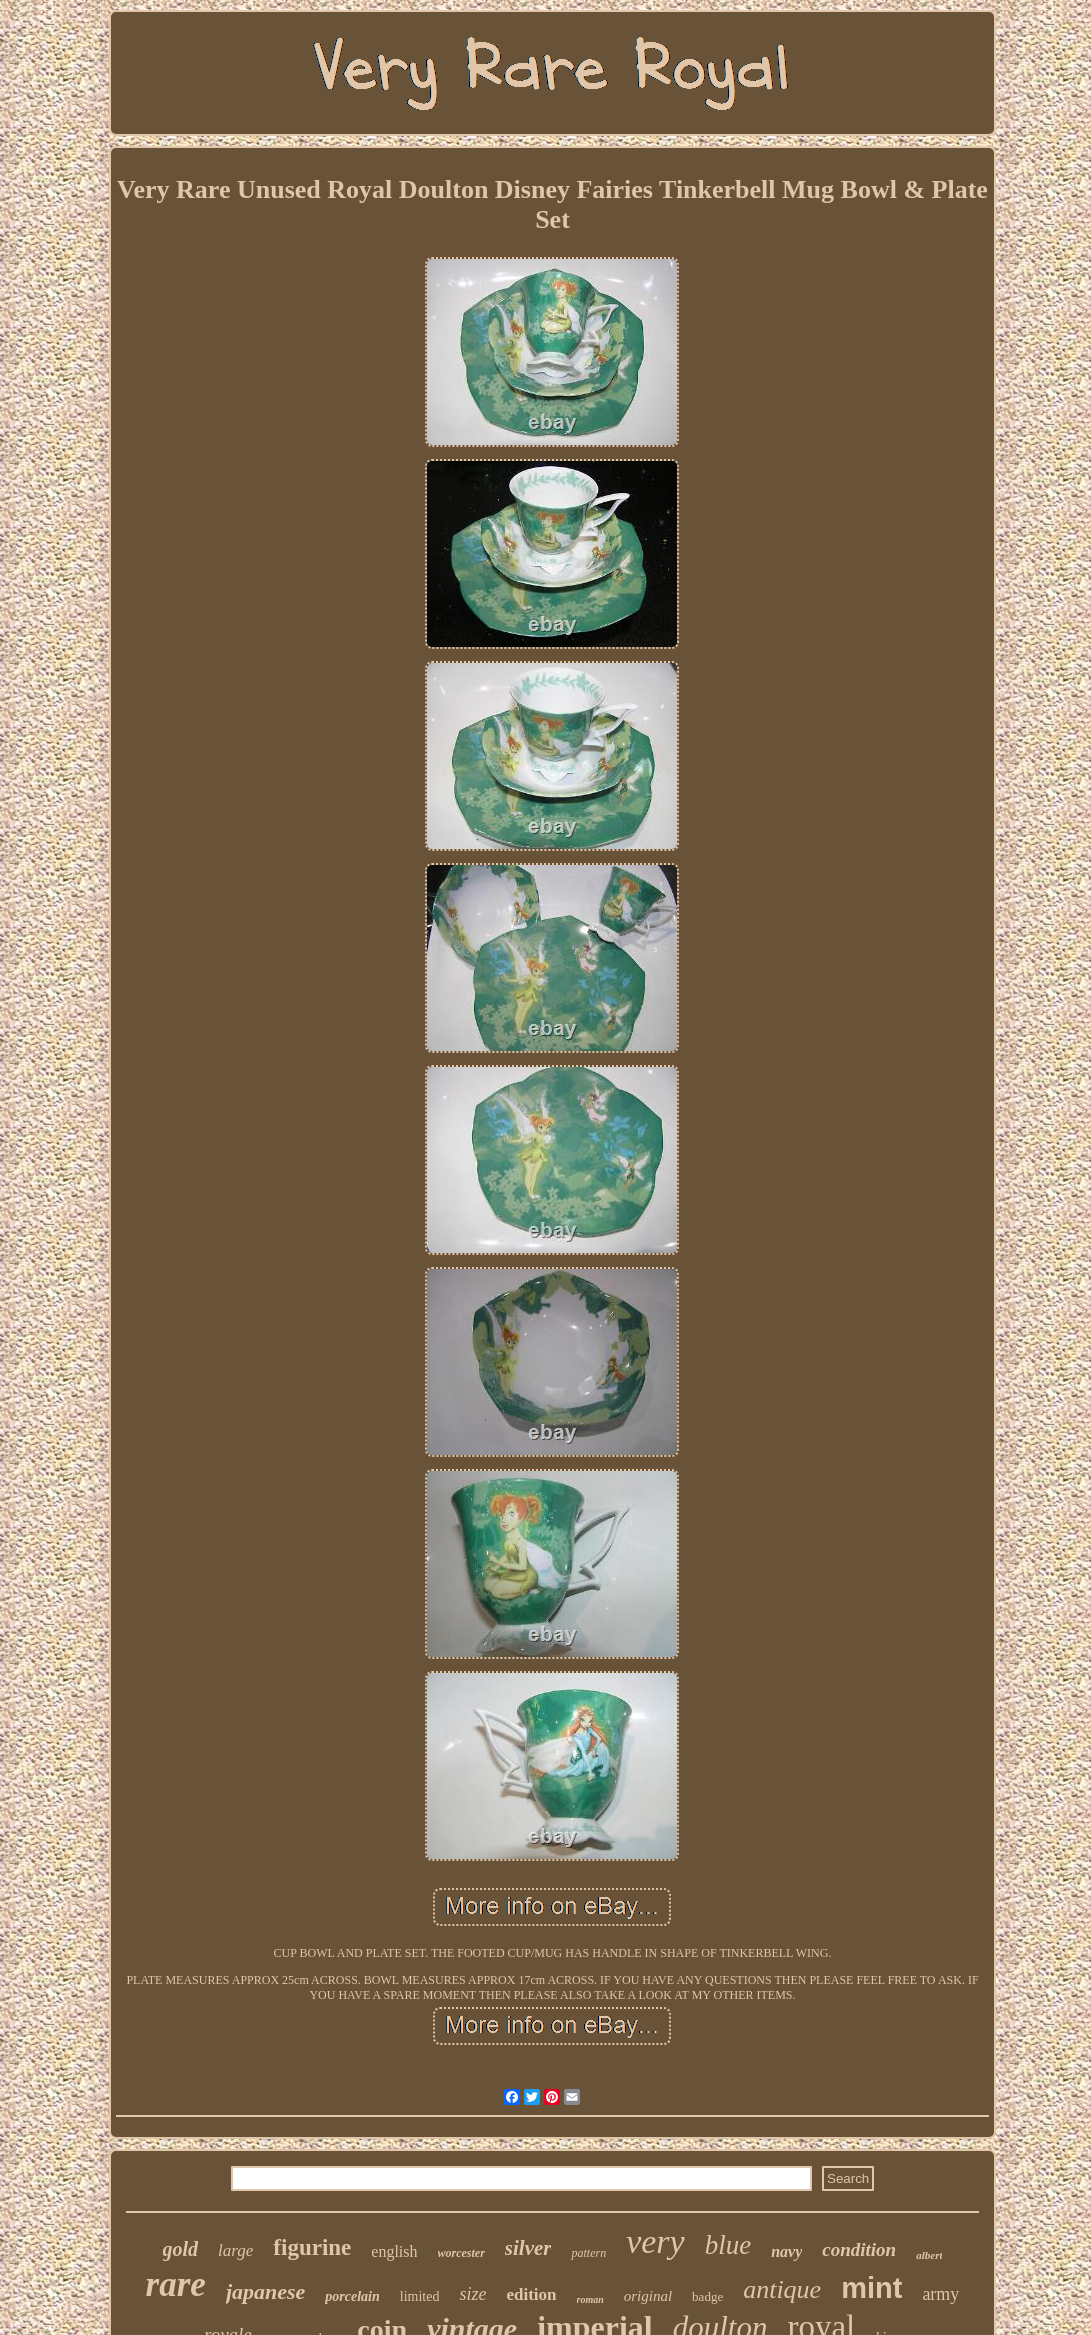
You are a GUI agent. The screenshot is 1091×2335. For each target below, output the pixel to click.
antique (782, 2289)
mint (871, 2288)
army (940, 2294)
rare (176, 2284)
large (235, 2250)
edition (531, 2294)
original (648, 2296)
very (655, 2241)
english (394, 2251)
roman (590, 2299)
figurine (312, 2247)
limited (420, 2296)
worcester (461, 2253)
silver (528, 2248)
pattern (588, 2253)
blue (728, 2245)
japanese (265, 2291)
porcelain (352, 2296)
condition (859, 2249)
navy (786, 2251)
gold (181, 2249)
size (472, 2294)
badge (707, 2296)
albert (929, 2255)
